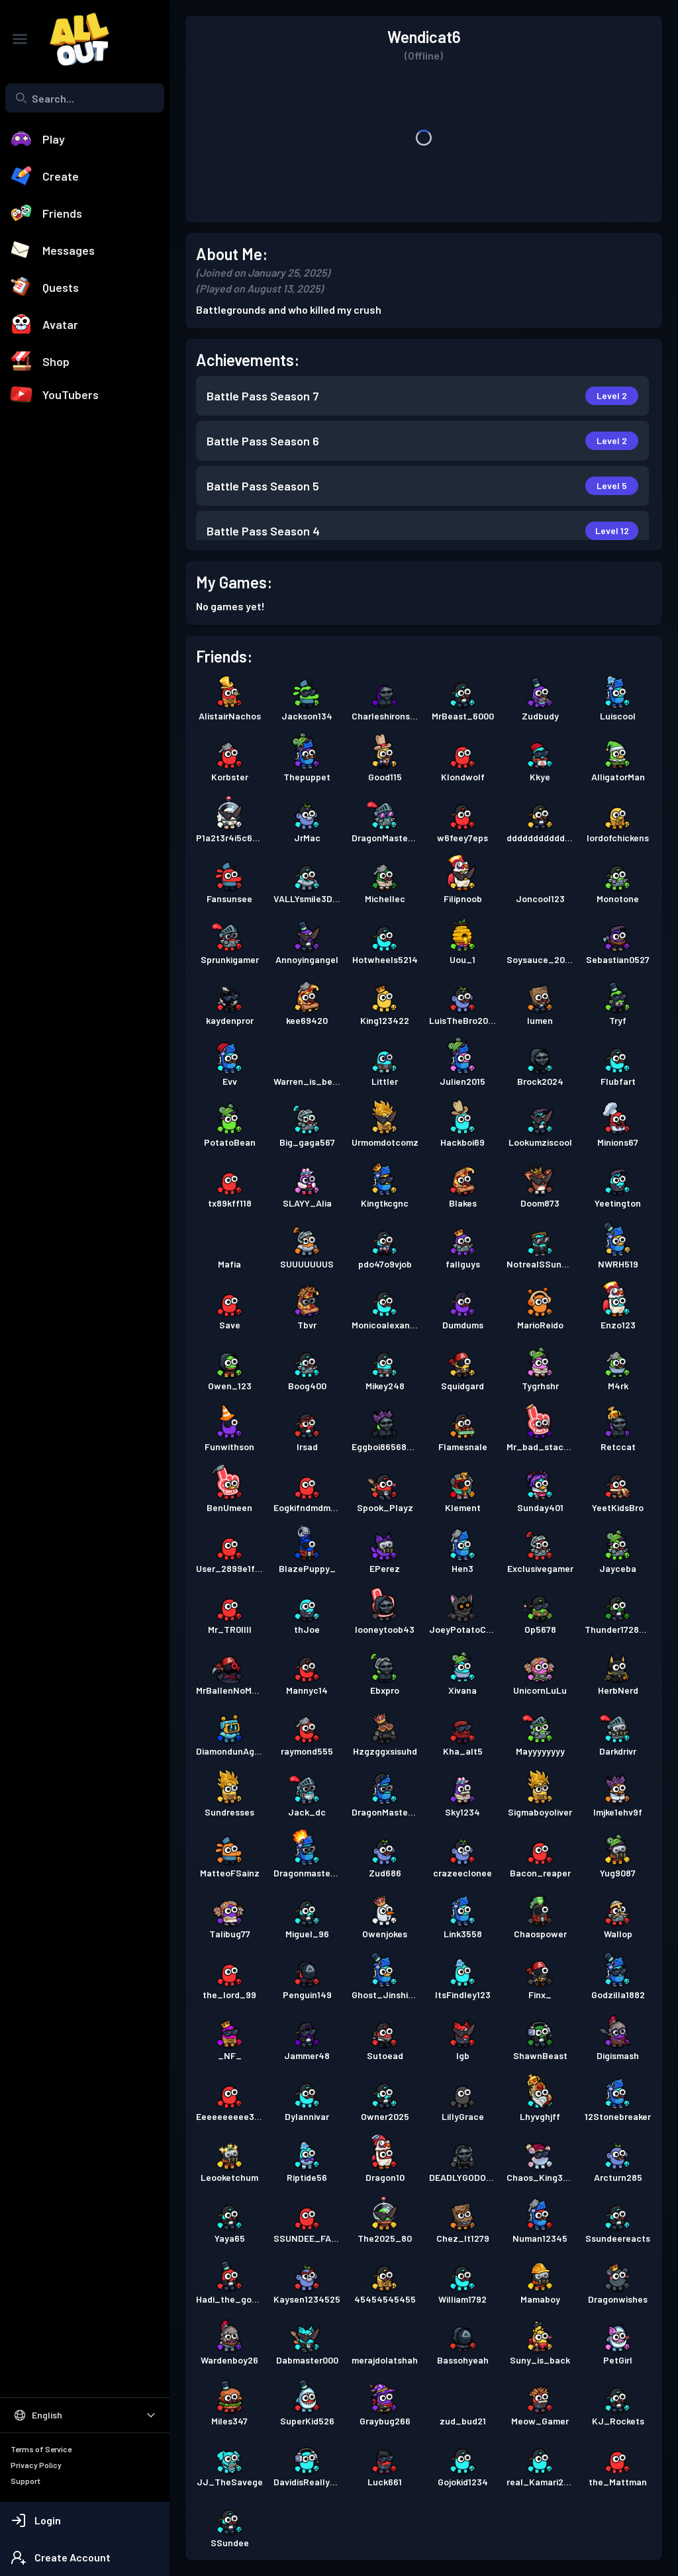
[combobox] (84, 98)
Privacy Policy (36, 2464)
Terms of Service (41, 2449)
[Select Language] (84, 2415)
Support (25, 2480)
